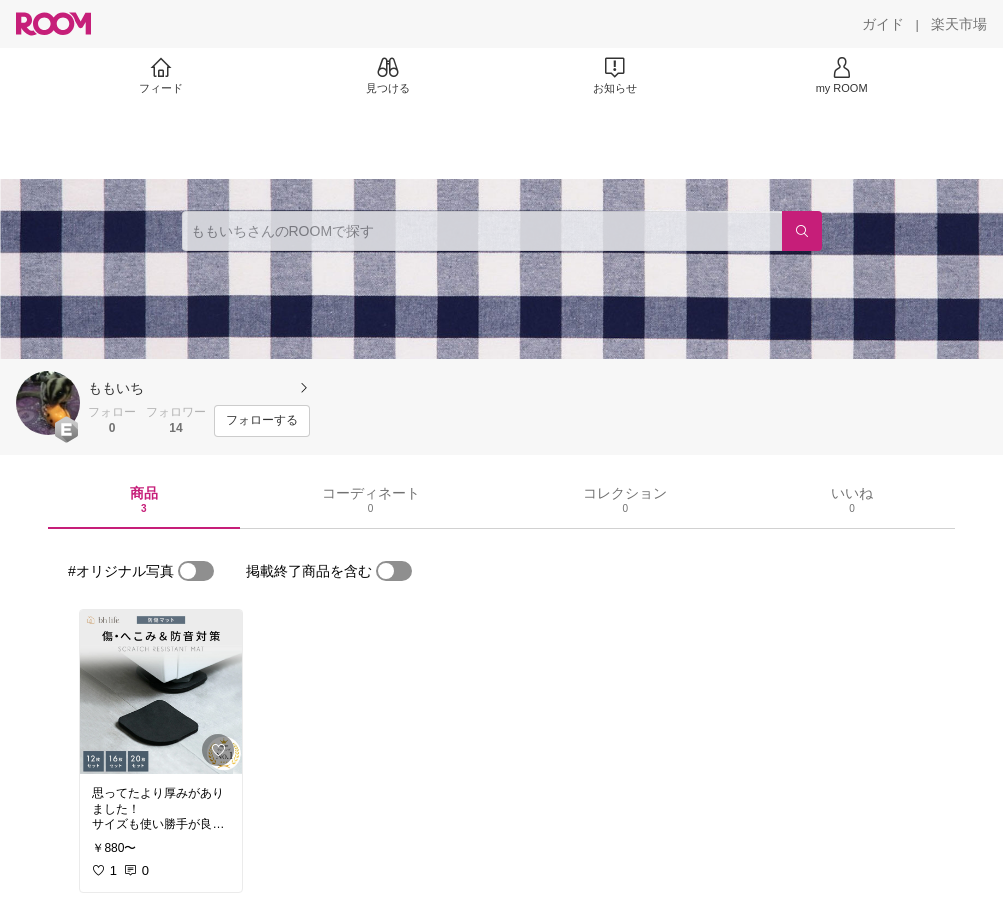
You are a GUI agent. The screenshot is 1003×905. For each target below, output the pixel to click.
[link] (161, 692)
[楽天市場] (959, 24)
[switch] (196, 571)
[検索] (802, 231)
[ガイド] (883, 24)
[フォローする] (262, 421)
